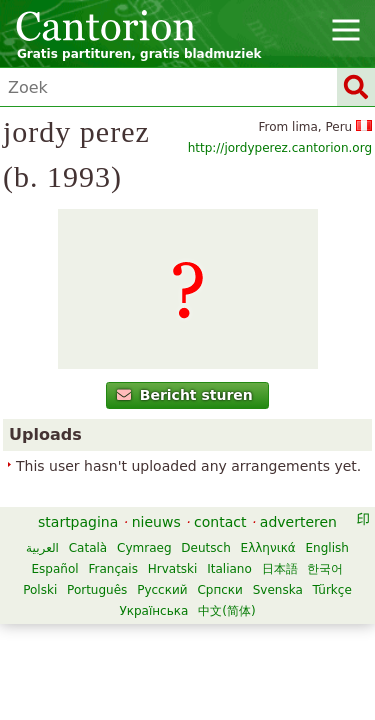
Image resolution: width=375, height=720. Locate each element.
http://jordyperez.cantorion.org (280, 148)
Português (97, 590)
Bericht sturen (184, 395)
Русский (162, 590)
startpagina (78, 522)
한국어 (325, 569)
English (327, 548)
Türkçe (332, 590)
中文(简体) (226, 611)
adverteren (298, 522)
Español (55, 569)
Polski (40, 590)
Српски (220, 590)
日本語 (280, 569)
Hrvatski (173, 569)
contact (220, 522)
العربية (42, 548)
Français (112, 569)
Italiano (229, 569)
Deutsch (205, 548)
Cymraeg (144, 548)
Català (88, 548)
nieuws (156, 522)
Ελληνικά (268, 548)
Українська (153, 611)
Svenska (278, 590)
